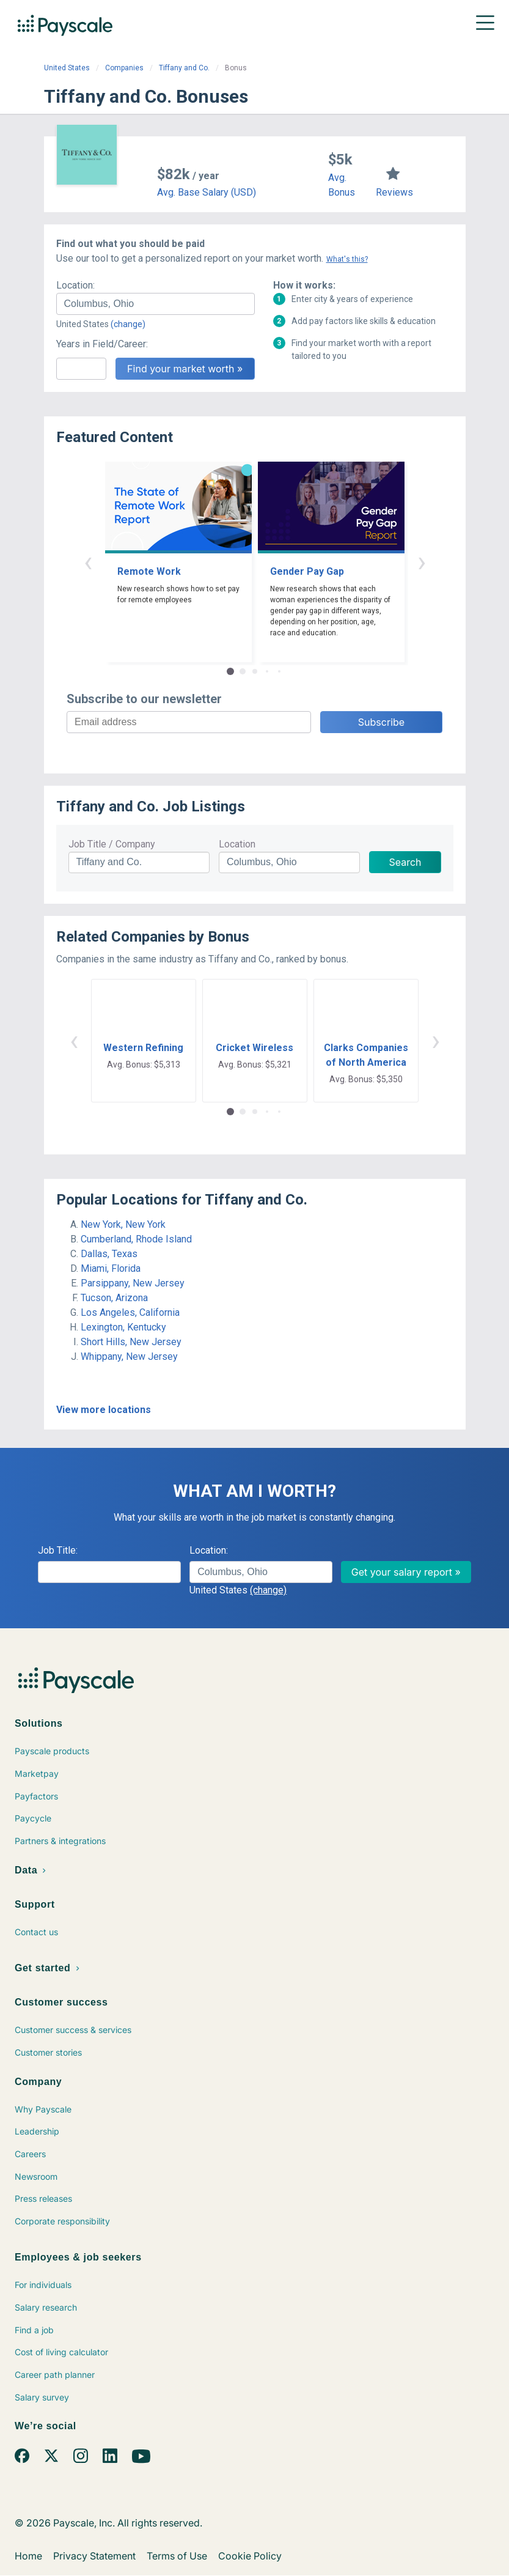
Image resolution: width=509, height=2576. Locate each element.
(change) (128, 324)
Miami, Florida (111, 1268)
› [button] (421, 561)
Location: (75, 285)
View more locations (103, 1409)
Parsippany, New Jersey (133, 1283)
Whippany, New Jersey (129, 1356)
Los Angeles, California (130, 1312)
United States (67, 68)
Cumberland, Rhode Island (136, 1239)
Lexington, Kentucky (123, 1327)
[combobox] (155, 304)
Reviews (394, 192)
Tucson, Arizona (114, 1298)
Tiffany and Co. (184, 68)
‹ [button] (88, 561)
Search (405, 862)
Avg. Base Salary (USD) (206, 192)
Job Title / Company (111, 844)
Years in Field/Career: (102, 344)
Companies (124, 68)
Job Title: (58, 1550)
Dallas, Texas (109, 1254)
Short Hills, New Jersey (131, 1342)
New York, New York (123, 1224)
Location (237, 844)
